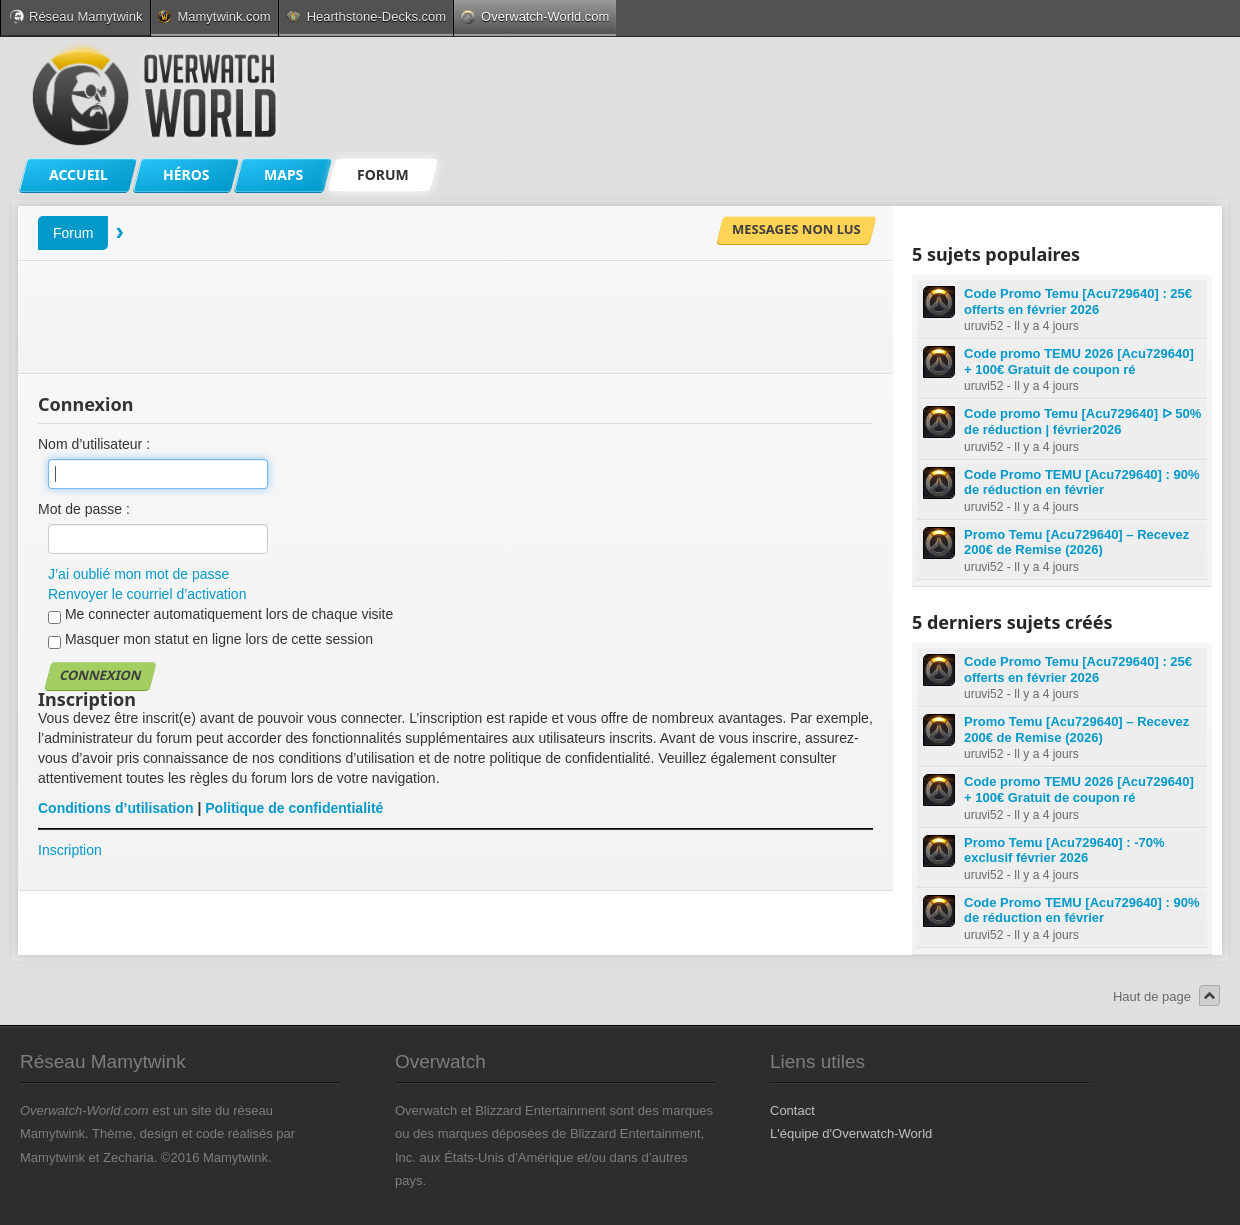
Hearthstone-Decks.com (366, 16)
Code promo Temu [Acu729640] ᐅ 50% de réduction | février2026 (1082, 421)
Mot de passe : (84, 509)
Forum (73, 233)
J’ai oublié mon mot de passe (138, 574)
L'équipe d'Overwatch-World (851, 1133)
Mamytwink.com (214, 16)
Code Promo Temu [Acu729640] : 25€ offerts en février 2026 (1078, 301)
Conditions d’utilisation (116, 808)
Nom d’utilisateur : (94, 444)
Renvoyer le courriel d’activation (147, 594)
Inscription (70, 850)
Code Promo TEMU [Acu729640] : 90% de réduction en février (1082, 482)
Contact (792, 1110)
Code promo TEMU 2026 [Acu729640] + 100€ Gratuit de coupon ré (1079, 361)
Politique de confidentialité (294, 808)
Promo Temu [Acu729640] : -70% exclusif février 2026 (1064, 850)
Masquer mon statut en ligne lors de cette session (210, 640)
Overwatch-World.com (535, 16)
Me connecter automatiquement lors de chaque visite (220, 615)
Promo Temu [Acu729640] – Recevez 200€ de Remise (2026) (1076, 542)
